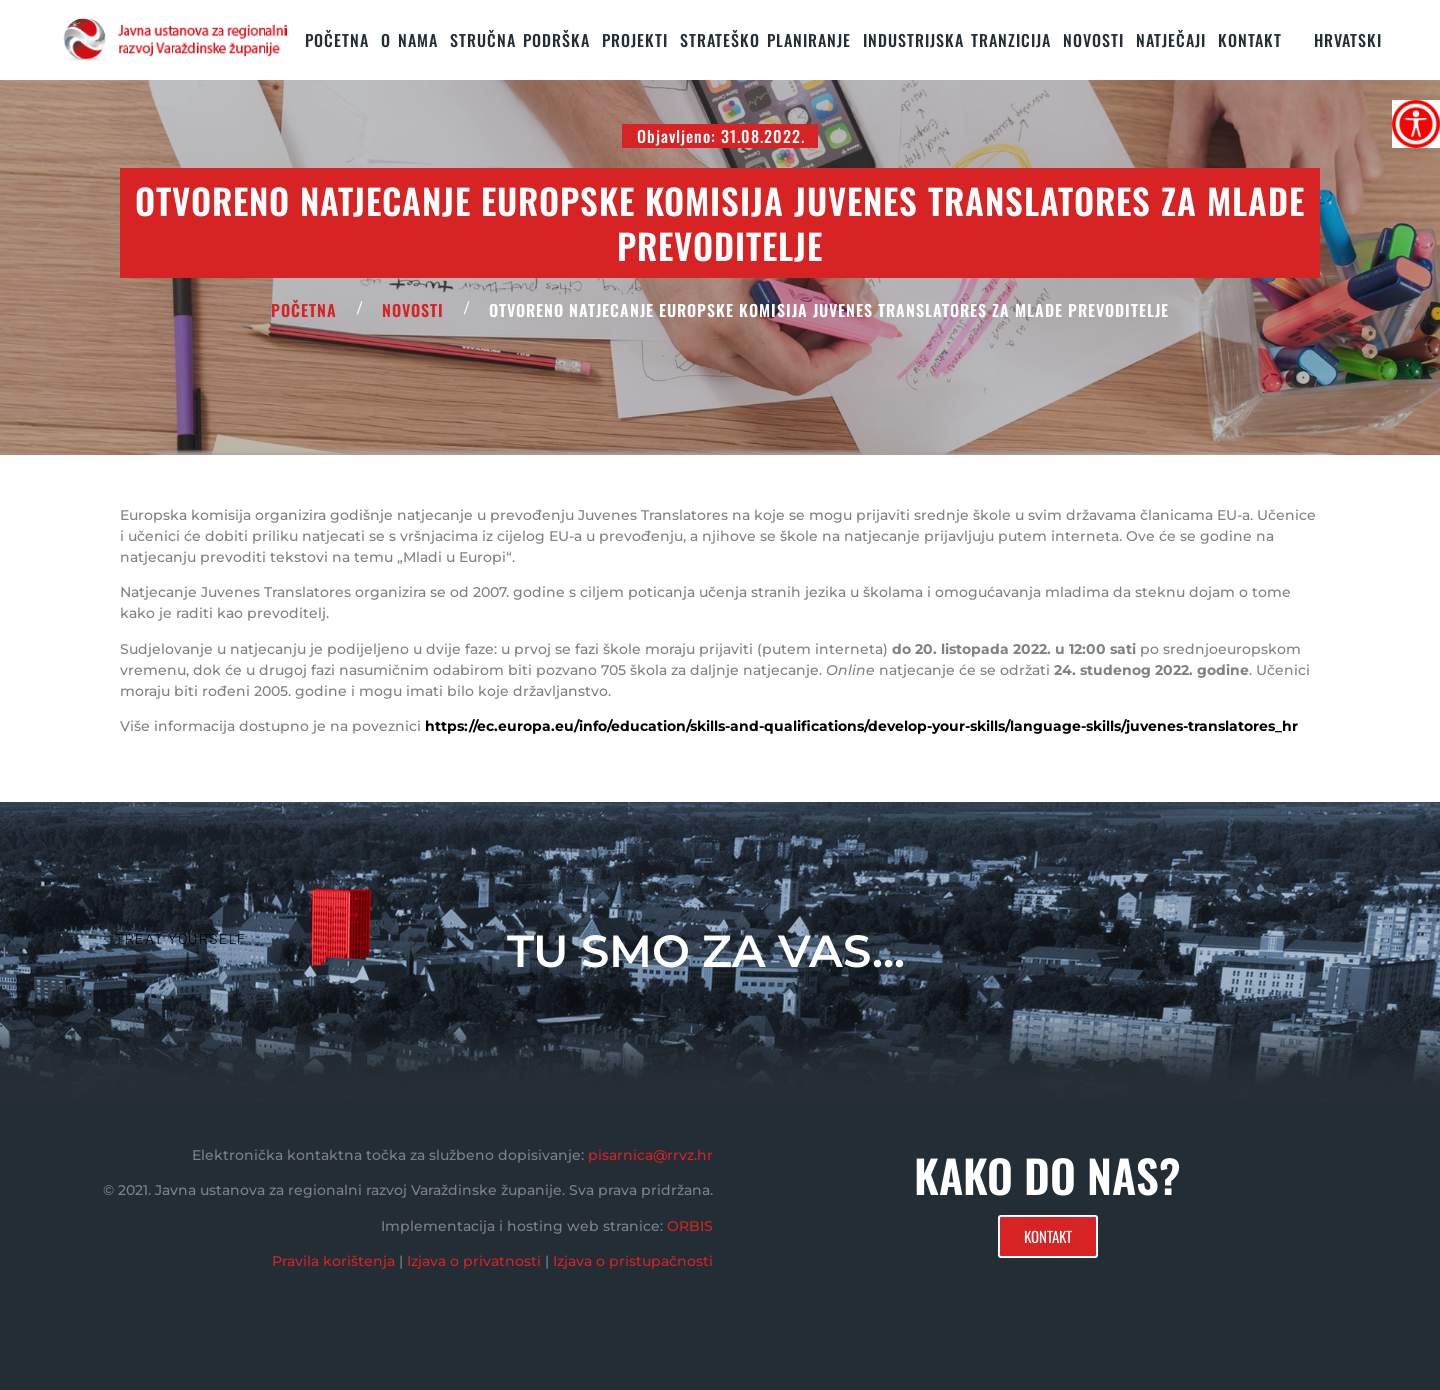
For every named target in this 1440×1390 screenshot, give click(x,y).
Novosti (1093, 40)
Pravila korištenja (333, 1261)
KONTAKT (1250, 40)
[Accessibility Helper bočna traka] (1416, 124)
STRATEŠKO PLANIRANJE (765, 40)
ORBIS (690, 1226)
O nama (409, 40)
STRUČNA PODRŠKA (520, 40)
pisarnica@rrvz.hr (650, 1155)
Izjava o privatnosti (474, 1261)
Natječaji (1171, 40)
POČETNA (304, 310)
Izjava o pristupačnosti (633, 1261)
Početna (337, 40)
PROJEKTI (635, 40)
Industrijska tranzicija (957, 40)
